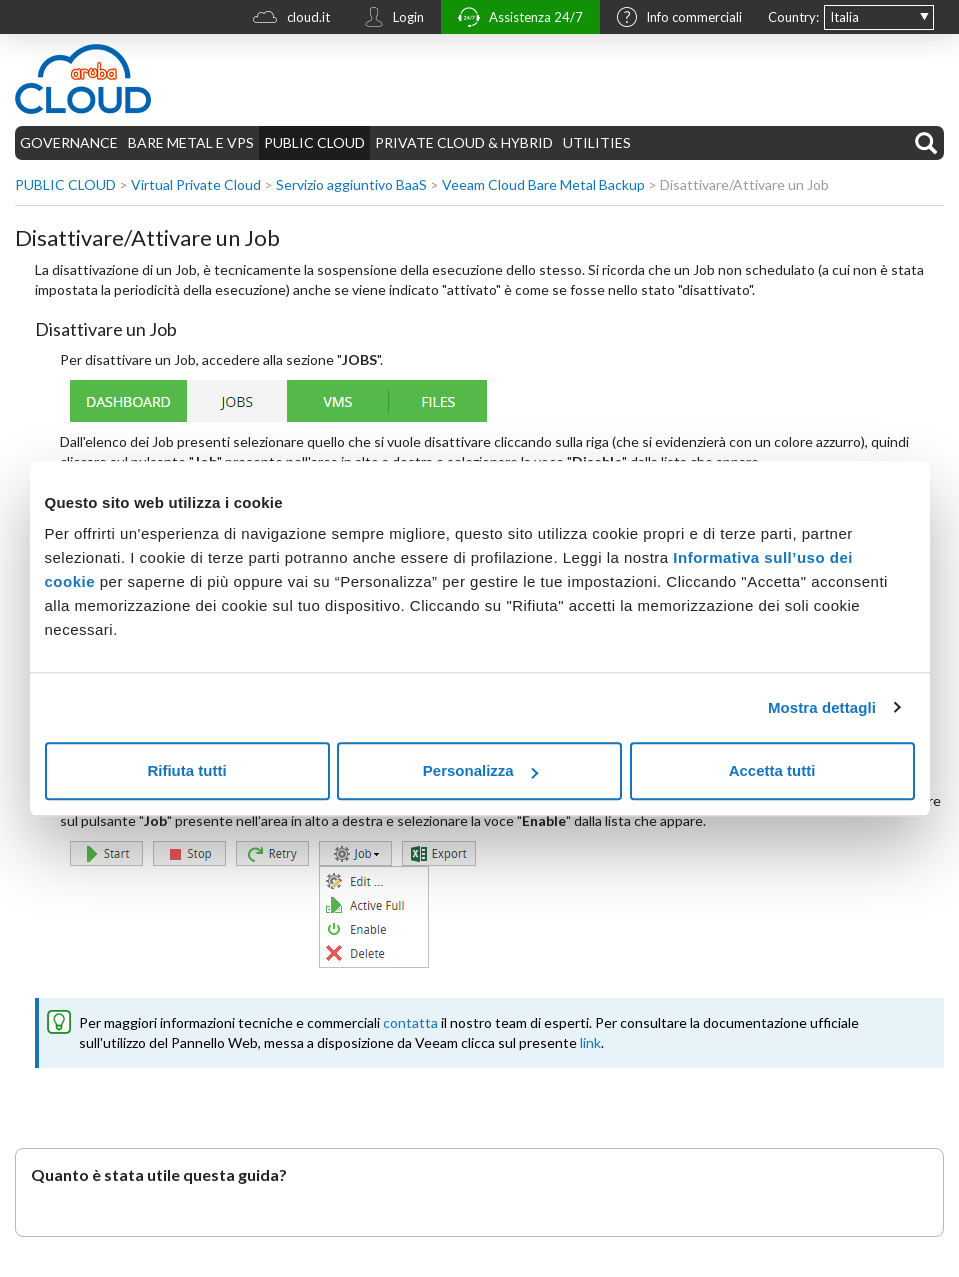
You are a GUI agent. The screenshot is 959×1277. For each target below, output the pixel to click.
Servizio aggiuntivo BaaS (351, 184)
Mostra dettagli (822, 707)
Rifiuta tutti (186, 770)
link (590, 1042)
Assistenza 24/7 (515, 19)
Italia (844, 17)
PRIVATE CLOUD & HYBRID (464, 142)
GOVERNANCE (69, 142)
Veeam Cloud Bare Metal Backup (543, 184)
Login (389, 19)
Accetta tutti (772, 770)
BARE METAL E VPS (191, 142)
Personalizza (480, 770)
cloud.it (286, 19)
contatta (410, 1022)
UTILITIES (597, 142)
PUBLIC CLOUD (314, 142)
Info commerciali (674, 19)
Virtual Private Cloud (196, 184)
